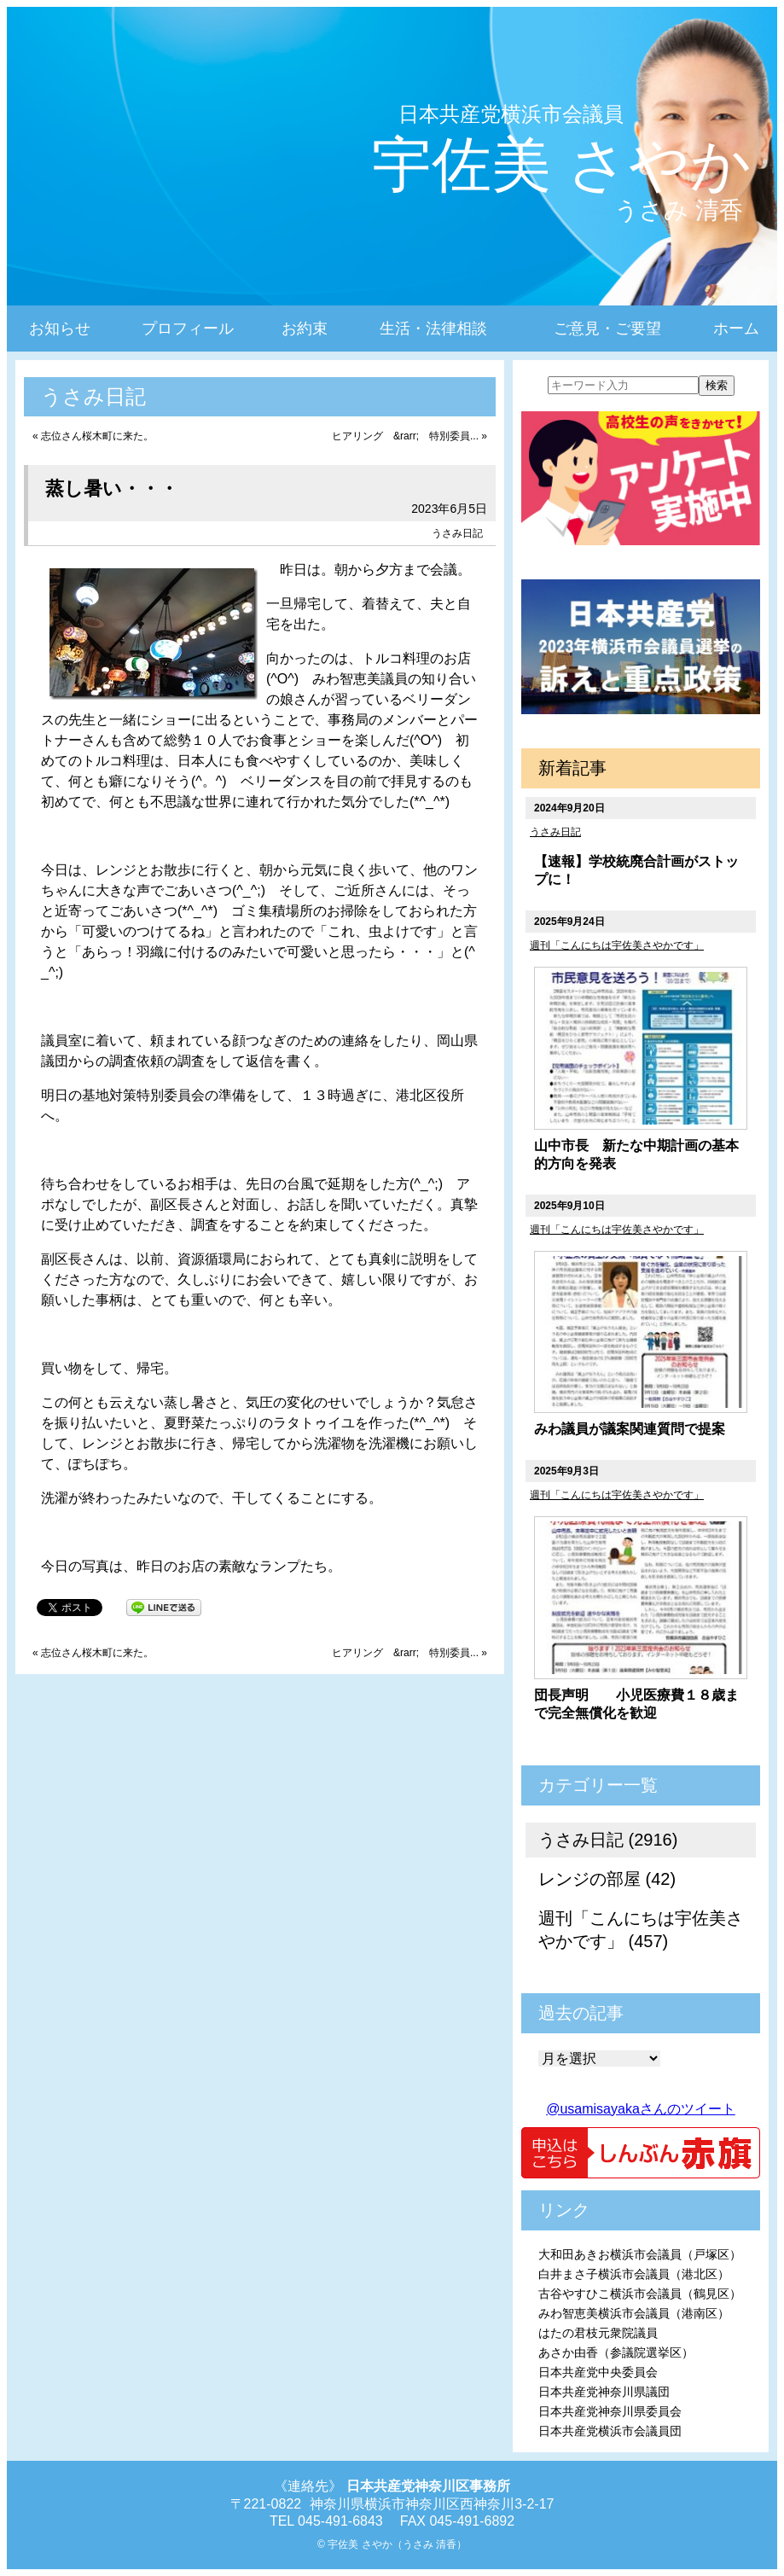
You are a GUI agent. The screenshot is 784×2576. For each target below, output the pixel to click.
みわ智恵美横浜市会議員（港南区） (633, 2313)
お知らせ (59, 328)
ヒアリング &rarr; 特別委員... (405, 436)
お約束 (305, 328)
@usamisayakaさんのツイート (640, 2109)
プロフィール (188, 328)
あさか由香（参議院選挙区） (616, 2352)
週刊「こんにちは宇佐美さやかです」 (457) (640, 1930)
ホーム (736, 328)
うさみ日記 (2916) (607, 1839)
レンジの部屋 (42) (607, 1878)
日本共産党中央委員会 (598, 2372)
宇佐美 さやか (562, 164)
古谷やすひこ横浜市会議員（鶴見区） (639, 2293)
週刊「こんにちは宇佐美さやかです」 (617, 945)
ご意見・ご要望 (607, 328)
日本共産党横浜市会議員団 (610, 2431)
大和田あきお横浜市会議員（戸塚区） (639, 2254)
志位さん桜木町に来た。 (97, 436)
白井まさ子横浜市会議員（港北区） (633, 2274)
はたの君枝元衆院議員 (598, 2333)
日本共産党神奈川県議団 (604, 2392)
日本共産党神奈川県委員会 (610, 2411)
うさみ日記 (457, 533)
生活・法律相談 (433, 328)
